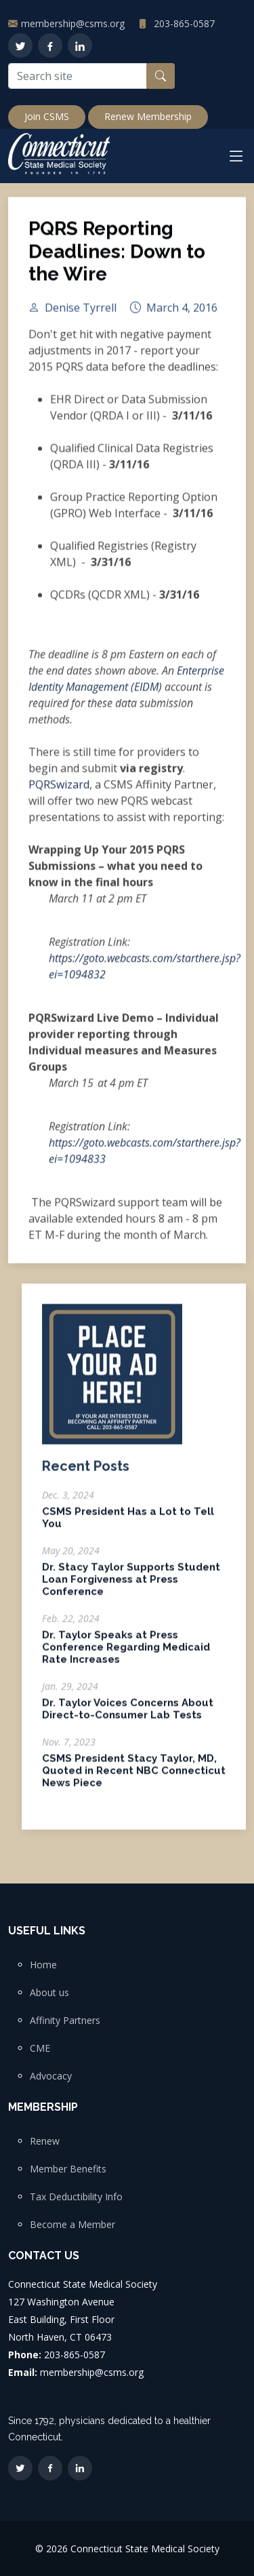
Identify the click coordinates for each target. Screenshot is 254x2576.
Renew (45, 2141)
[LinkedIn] (80, 45)
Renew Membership (148, 116)
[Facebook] (50, 45)
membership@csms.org (73, 23)
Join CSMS (46, 116)
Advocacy (51, 2076)
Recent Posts (85, 1472)
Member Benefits (68, 2169)
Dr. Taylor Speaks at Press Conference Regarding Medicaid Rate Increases (126, 1653)
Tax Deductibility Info (76, 2197)
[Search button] (160, 76)
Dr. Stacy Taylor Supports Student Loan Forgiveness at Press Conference (131, 1585)
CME (40, 2048)
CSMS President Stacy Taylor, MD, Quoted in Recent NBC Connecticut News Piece (134, 1776)
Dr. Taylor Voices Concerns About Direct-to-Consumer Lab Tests (127, 1714)
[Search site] (77, 76)
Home (43, 1965)
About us (49, 1992)
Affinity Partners (65, 2020)
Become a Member (72, 2224)
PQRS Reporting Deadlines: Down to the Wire (116, 258)
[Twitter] (20, 45)
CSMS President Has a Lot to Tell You (128, 1523)
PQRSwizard (58, 790)
